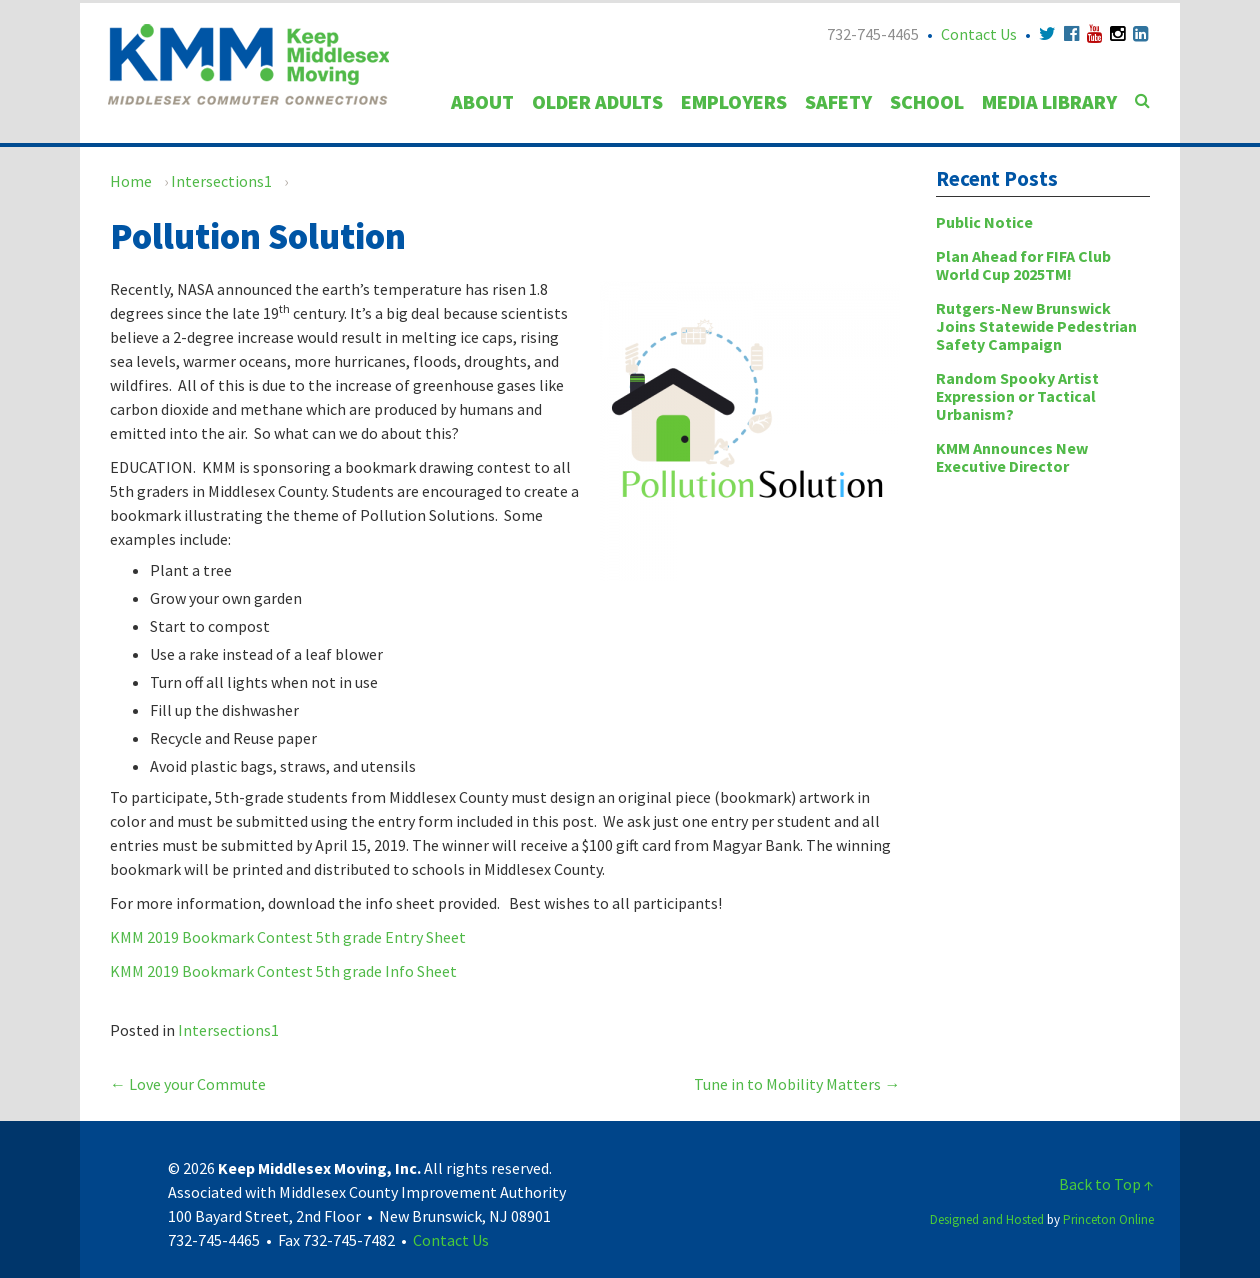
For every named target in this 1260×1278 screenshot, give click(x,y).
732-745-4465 (873, 34)
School (927, 101)
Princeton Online (1108, 1219)
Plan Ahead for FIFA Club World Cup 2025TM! (1023, 265)
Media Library (1049, 101)
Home (131, 181)
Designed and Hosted (987, 1219)
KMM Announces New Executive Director (1012, 457)
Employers (734, 101)
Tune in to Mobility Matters (797, 1084)
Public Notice (984, 222)
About (482, 101)
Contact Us (979, 34)
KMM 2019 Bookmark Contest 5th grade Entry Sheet (288, 937)
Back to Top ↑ (1106, 1184)
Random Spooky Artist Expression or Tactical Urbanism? (1017, 396)
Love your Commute (188, 1084)
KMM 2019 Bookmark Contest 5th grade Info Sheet (283, 971)
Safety (838, 101)
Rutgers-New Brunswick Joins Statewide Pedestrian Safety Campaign (1036, 326)
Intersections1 (221, 181)
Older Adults (597, 101)
